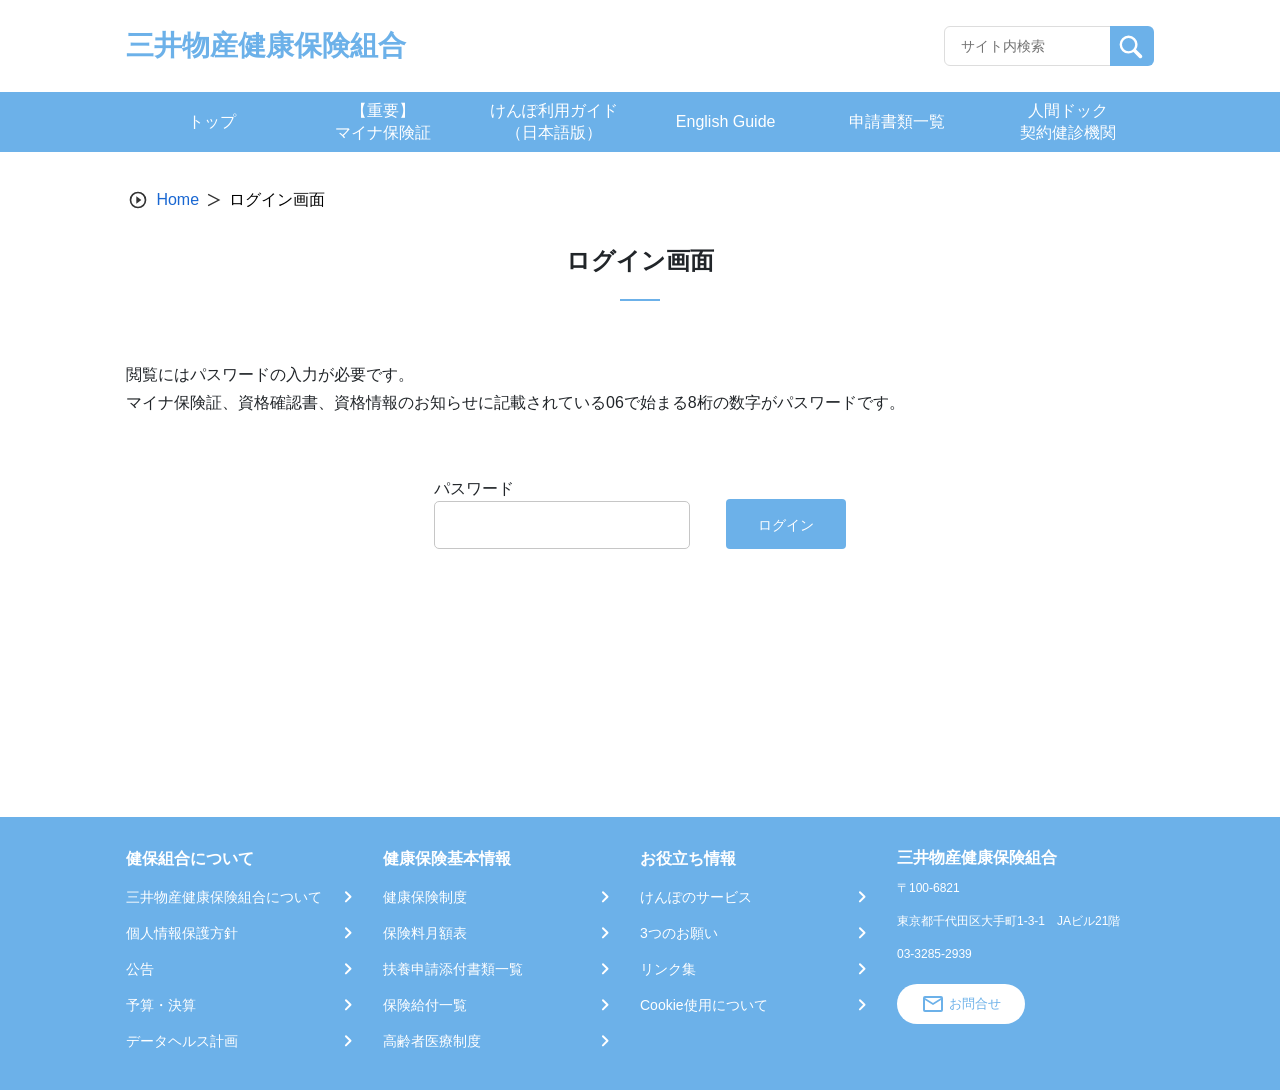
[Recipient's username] (1027, 46)
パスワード (474, 488)
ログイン (786, 525)
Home (177, 199)
